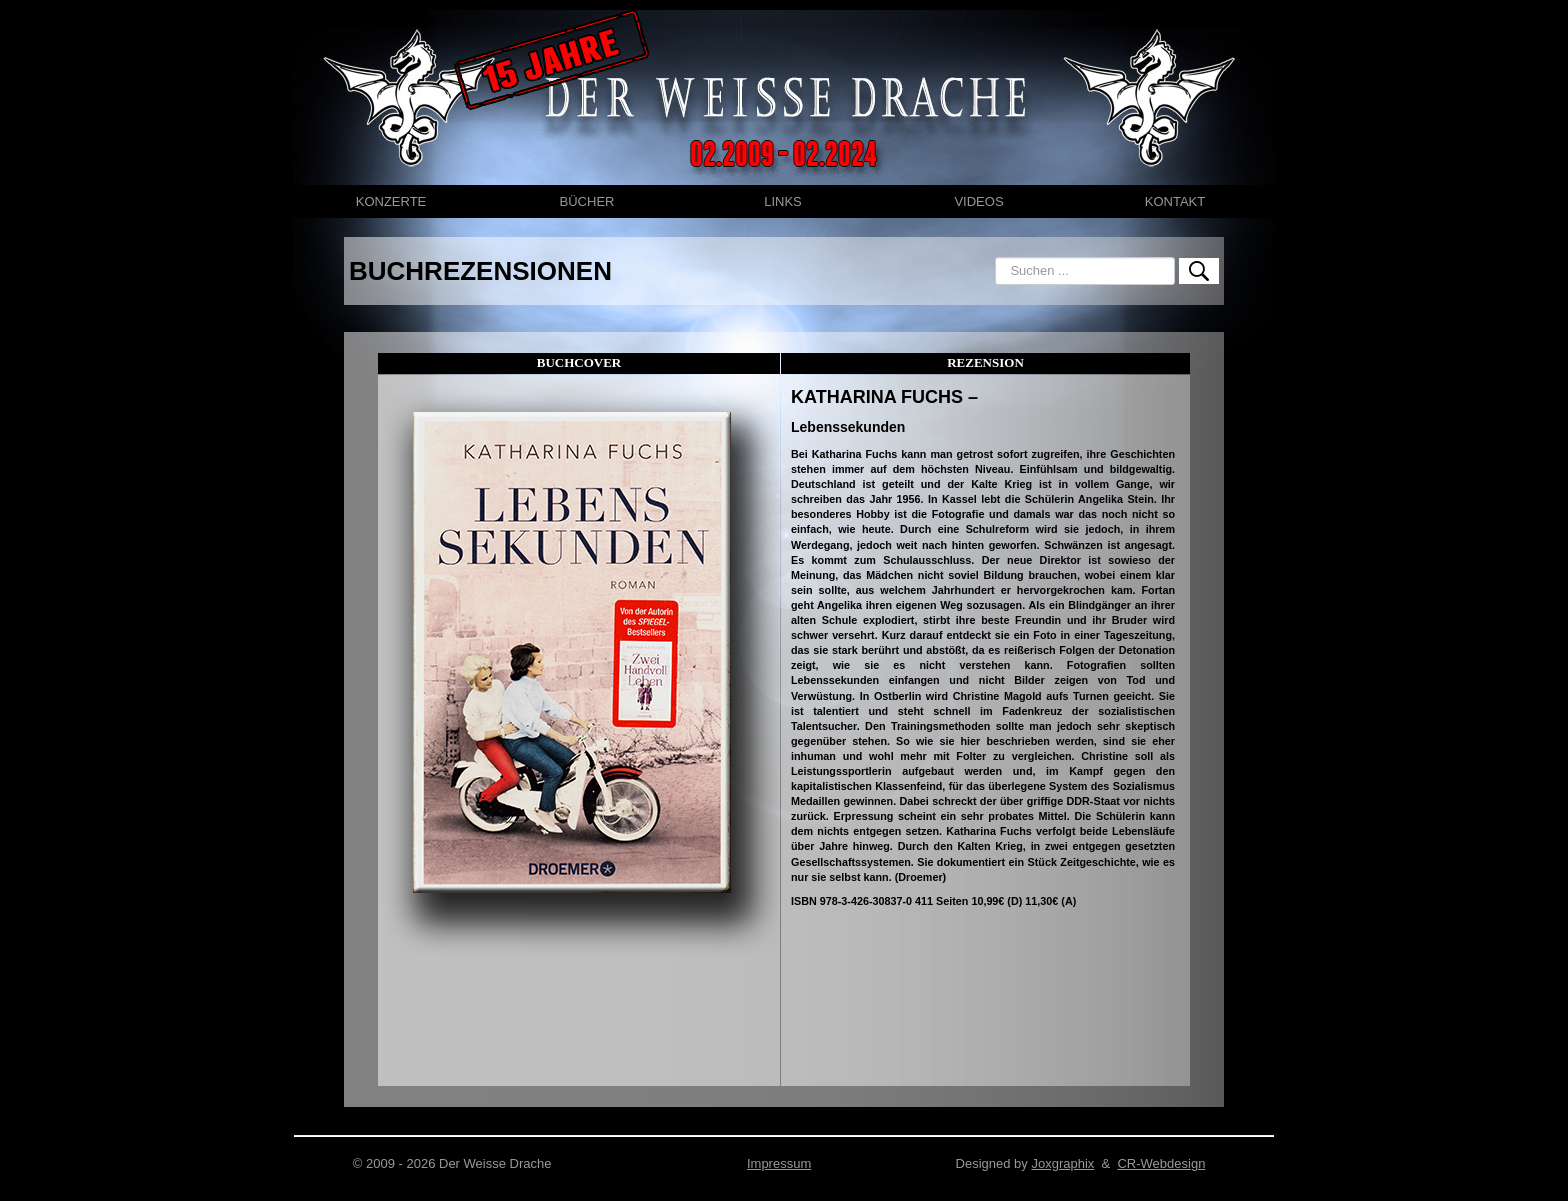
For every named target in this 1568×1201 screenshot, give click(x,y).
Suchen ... (995, 257)
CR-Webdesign (1161, 1163)
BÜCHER (587, 201)
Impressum (779, 1163)
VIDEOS (978, 201)
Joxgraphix (1062, 1163)
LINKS (783, 201)
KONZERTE (391, 201)
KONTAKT (1175, 201)
